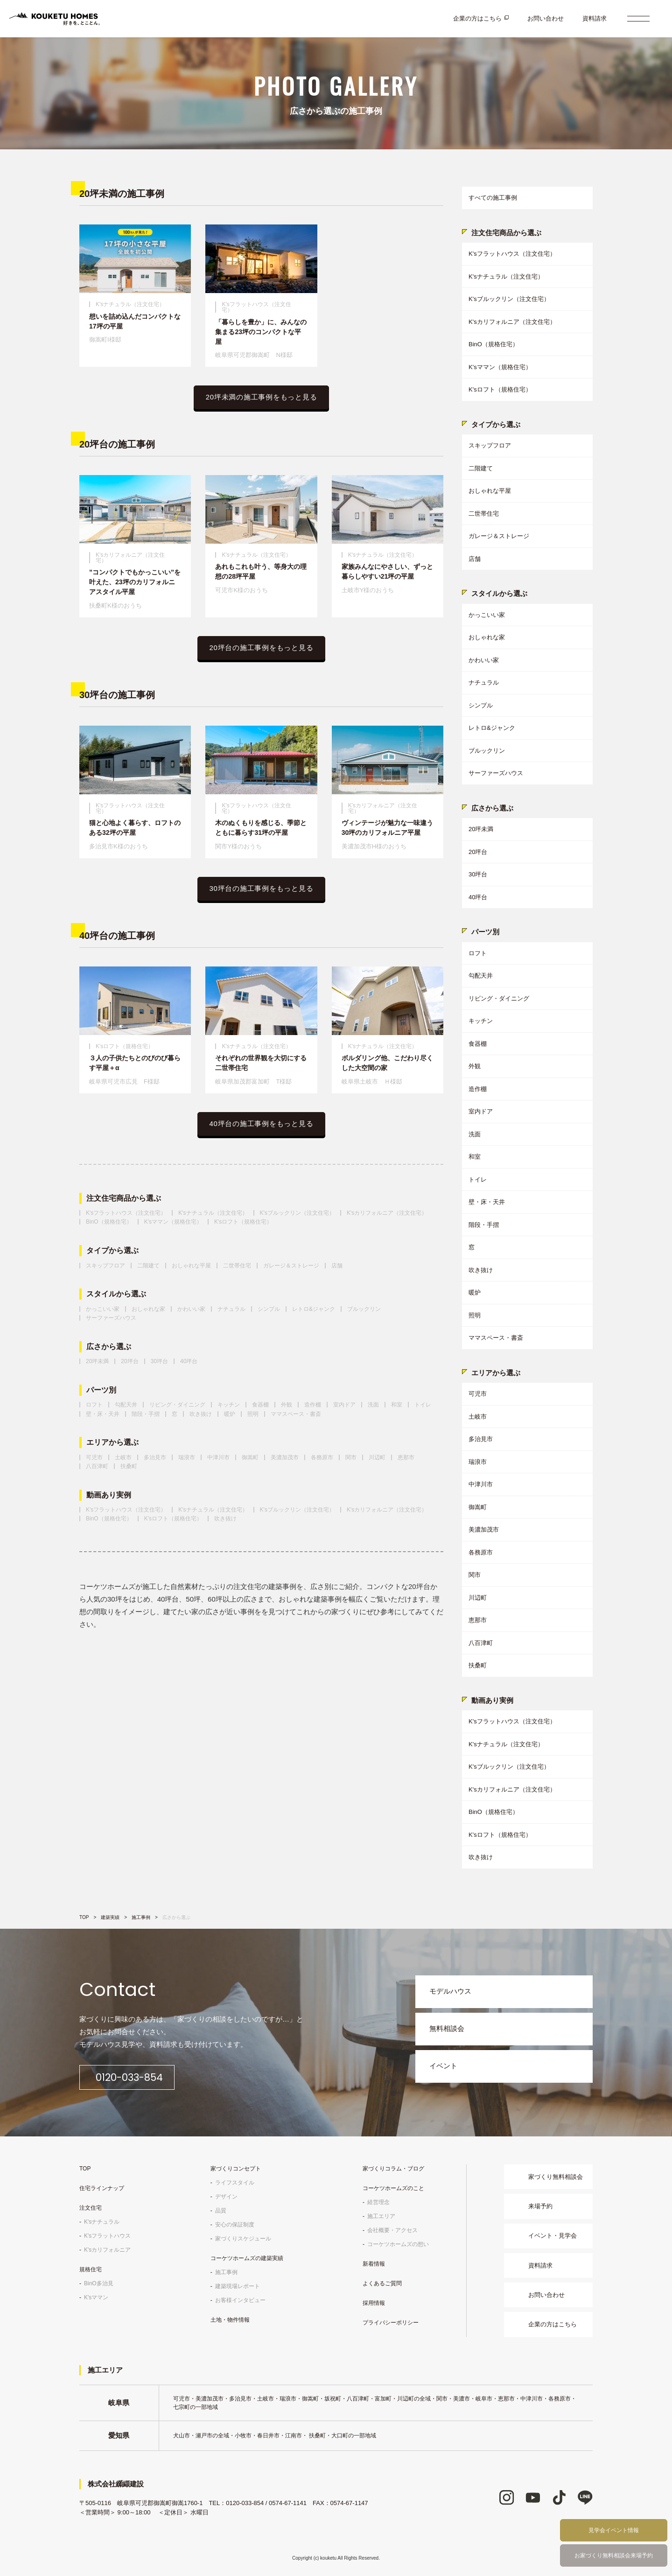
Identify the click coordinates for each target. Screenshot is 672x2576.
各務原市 (322, 1457)
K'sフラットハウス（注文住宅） (126, 1213)
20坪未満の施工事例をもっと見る (261, 397)
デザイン (226, 2196)
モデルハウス (450, 1991)
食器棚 (260, 1404)
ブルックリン (364, 1309)
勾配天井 (126, 1404)
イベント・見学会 (552, 2235)
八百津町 (97, 1466)
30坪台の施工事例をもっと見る (262, 888)
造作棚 (312, 1404)
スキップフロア (105, 1265)
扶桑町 (128, 1466)
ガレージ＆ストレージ (291, 1265)
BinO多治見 (98, 2283)
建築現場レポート (237, 2285)
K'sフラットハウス (107, 2235)
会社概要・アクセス (392, 2229)
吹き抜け (200, 1414)
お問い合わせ (545, 18)
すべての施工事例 (493, 197)
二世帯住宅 (237, 1265)
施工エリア (381, 2215)
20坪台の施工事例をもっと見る (262, 647)
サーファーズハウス (111, 1318)
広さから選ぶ (108, 1347)
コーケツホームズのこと (393, 2187)
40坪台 (188, 1361)
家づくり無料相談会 (555, 2176)
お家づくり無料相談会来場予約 (613, 2555)
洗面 (373, 1404)
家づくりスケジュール (243, 2238)
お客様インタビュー (240, 2299)
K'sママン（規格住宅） (173, 1222)
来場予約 (540, 2205)
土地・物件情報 (230, 2319)
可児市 (94, 1457)
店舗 (337, 1265)
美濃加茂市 (285, 1457)
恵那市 (406, 1457)
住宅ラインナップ (101, 2187)
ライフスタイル (234, 2182)
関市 (351, 1457)
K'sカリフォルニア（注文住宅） (387, 1213)
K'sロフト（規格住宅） (243, 1222)
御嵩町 (250, 1457)
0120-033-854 (139, 2077)
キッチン (228, 1404)
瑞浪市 (186, 1457)
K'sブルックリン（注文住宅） (297, 1213)
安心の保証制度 (234, 2224)
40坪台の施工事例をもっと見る (262, 1123)
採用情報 (374, 2302)
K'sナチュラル (101, 2221)
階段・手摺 (146, 1414)
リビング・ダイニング (177, 1404)
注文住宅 (90, 2207)
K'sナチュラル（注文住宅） (212, 1213)
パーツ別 (101, 1390)
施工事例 (141, 1917)
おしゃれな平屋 (191, 1265)
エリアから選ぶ (112, 1442)
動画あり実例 (108, 1495)
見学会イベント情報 (613, 2530)
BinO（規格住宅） (109, 1222)
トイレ (422, 1404)
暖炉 (229, 1414)
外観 (286, 1404)
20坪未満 (97, 1361)
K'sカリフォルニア (107, 2249)
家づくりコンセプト (235, 2168)
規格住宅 (90, 2269)
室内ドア (344, 1404)
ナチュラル (231, 1309)
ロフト (94, 1404)
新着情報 (374, 2263)
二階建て (148, 1265)
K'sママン (96, 2297)
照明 (253, 1414)
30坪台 (159, 1361)
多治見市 (155, 1457)
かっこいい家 (102, 1309)
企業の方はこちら (477, 18)
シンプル (269, 1309)
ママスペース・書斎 (296, 1414)
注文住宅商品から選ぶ (123, 1198)
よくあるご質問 (382, 2283)
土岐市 (123, 1457)
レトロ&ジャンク (313, 1309)
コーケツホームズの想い (398, 2243)
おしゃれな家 (148, 1309)
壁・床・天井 (102, 1414)
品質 (220, 2210)
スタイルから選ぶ (116, 1294)
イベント (443, 2066)
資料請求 (594, 18)
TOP (84, 1917)
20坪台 (129, 1361)
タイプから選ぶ (112, 1250)
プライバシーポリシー (391, 2322)
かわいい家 (191, 1309)
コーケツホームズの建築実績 (246, 2257)
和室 (396, 1404)
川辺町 (377, 1457)
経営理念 (378, 2201)
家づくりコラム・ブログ (393, 2168)
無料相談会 (446, 2028)
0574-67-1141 (288, 2502)
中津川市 (218, 1457)
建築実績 (110, 1917)
